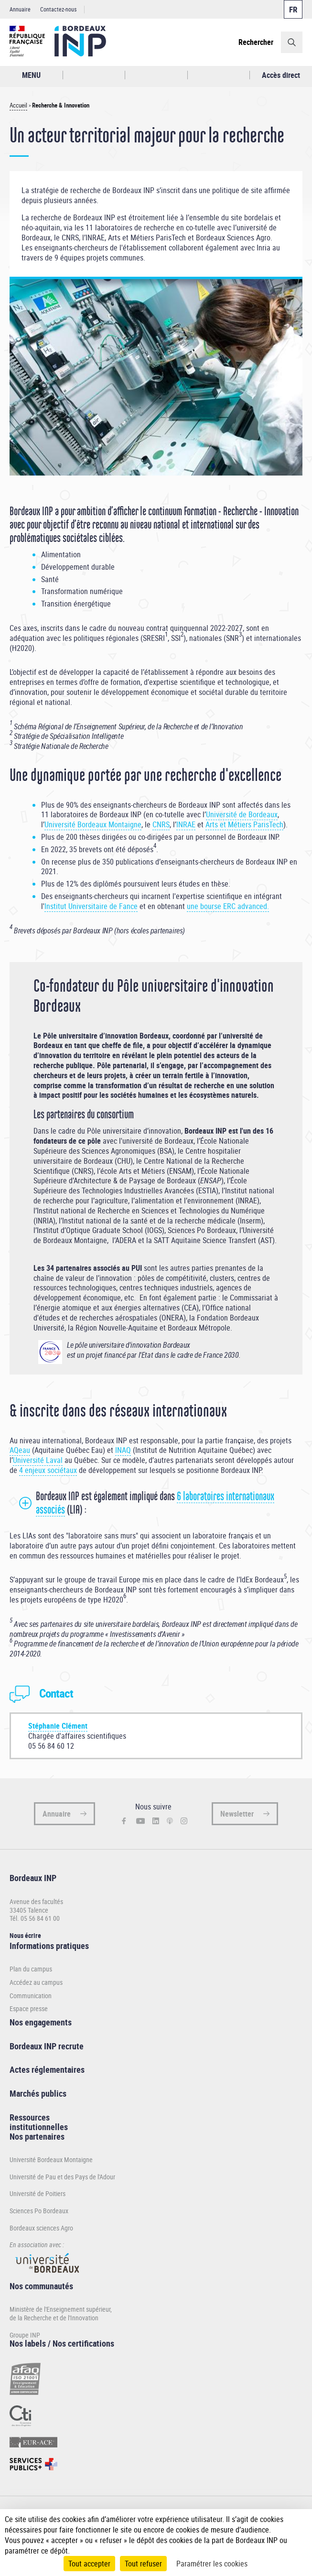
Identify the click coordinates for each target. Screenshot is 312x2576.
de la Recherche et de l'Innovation (54, 2317)
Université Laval (38, 1460)
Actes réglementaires (47, 2069)
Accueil (18, 105)
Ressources (30, 2117)
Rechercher (255, 42)
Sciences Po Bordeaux (39, 2210)
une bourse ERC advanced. (228, 906)
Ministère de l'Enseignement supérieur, (61, 2309)
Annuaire (20, 9)
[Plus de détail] (297, 2529)
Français (293, 9)
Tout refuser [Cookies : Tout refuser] (143, 2563)
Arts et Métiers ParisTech (244, 824)
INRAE (185, 824)
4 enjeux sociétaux (48, 1470)
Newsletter (237, 1813)
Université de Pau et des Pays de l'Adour (62, 2176)
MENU (31, 75)
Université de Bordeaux (242, 814)
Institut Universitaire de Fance (91, 906)
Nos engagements (41, 2022)
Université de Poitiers (37, 2193)
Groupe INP (25, 2334)
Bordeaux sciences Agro (41, 2227)
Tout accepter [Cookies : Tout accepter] (89, 2563)
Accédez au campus (36, 1982)
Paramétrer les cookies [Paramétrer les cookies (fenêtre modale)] (211, 2563)
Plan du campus (31, 1969)
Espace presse (29, 2008)
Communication (31, 1996)
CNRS (161, 824)
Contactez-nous (58, 9)
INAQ (123, 1450)
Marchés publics (38, 2093)
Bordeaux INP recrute (47, 2046)
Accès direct (281, 75)
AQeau (20, 1450)
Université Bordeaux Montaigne (92, 824)
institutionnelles (39, 2126)
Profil (156, 75)
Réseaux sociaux (219, 75)
